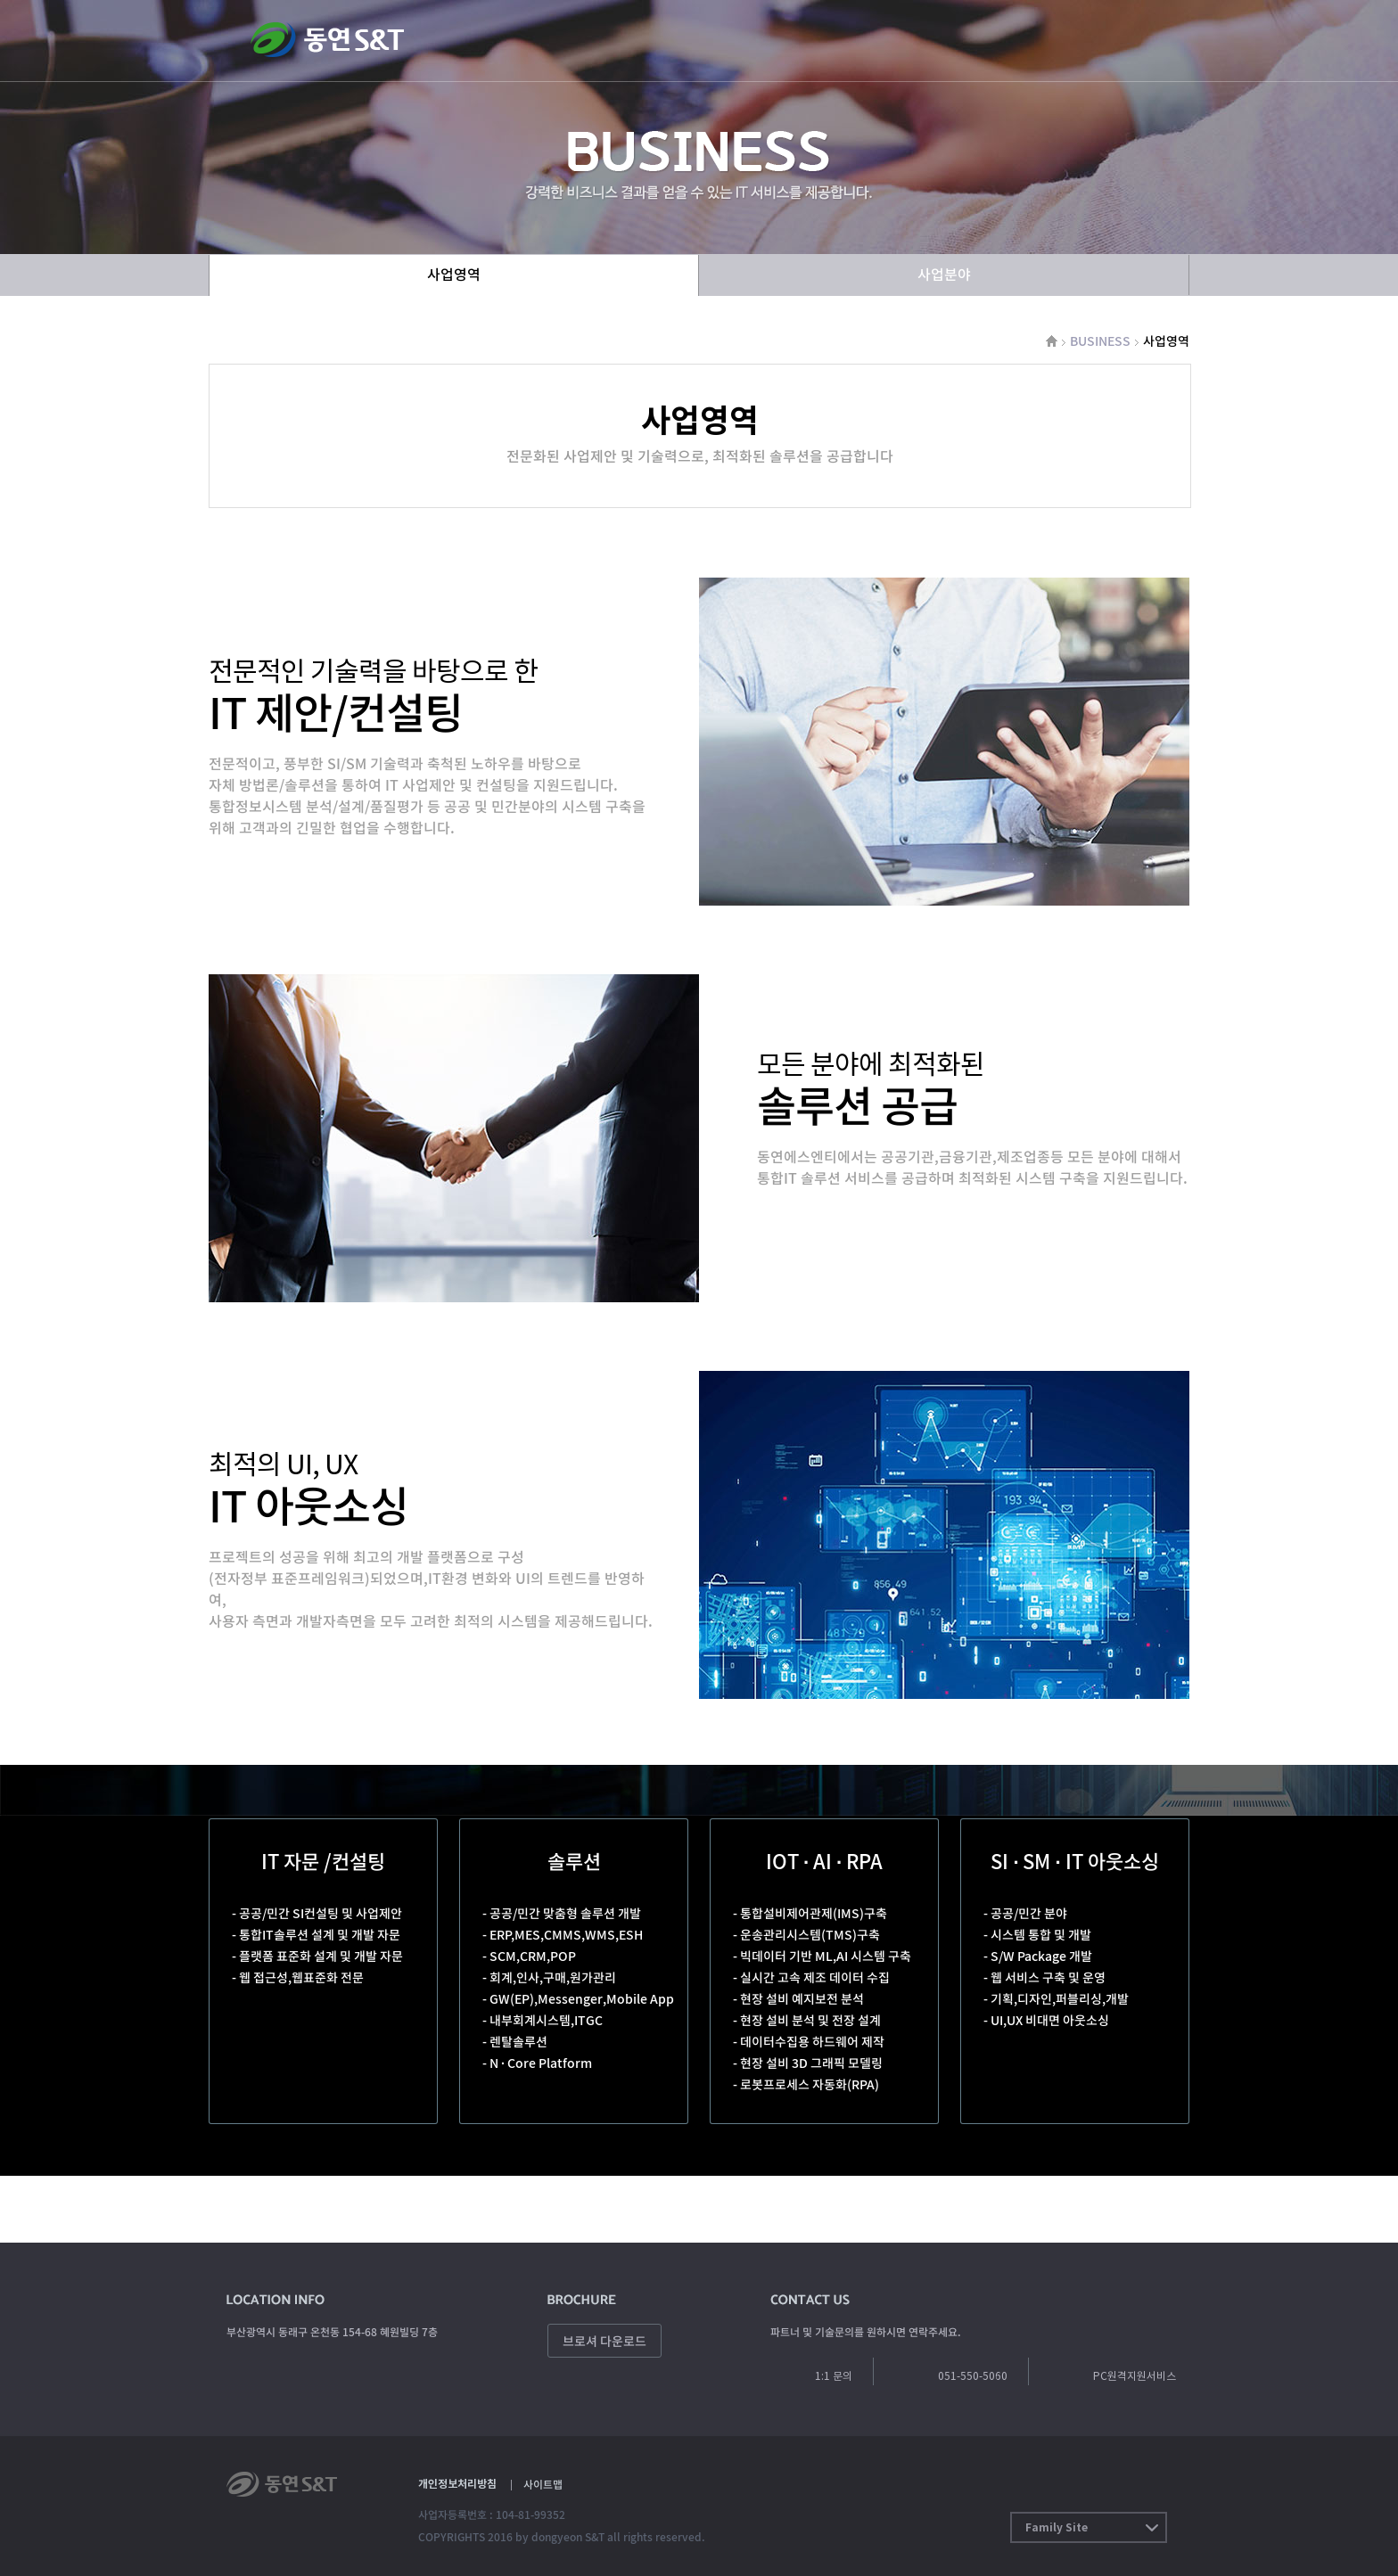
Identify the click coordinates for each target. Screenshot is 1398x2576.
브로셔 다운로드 (604, 2341)
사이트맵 (543, 2484)
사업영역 (454, 273)
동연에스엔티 (327, 38)
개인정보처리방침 (457, 2483)
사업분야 (944, 273)
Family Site (1056, 2527)
